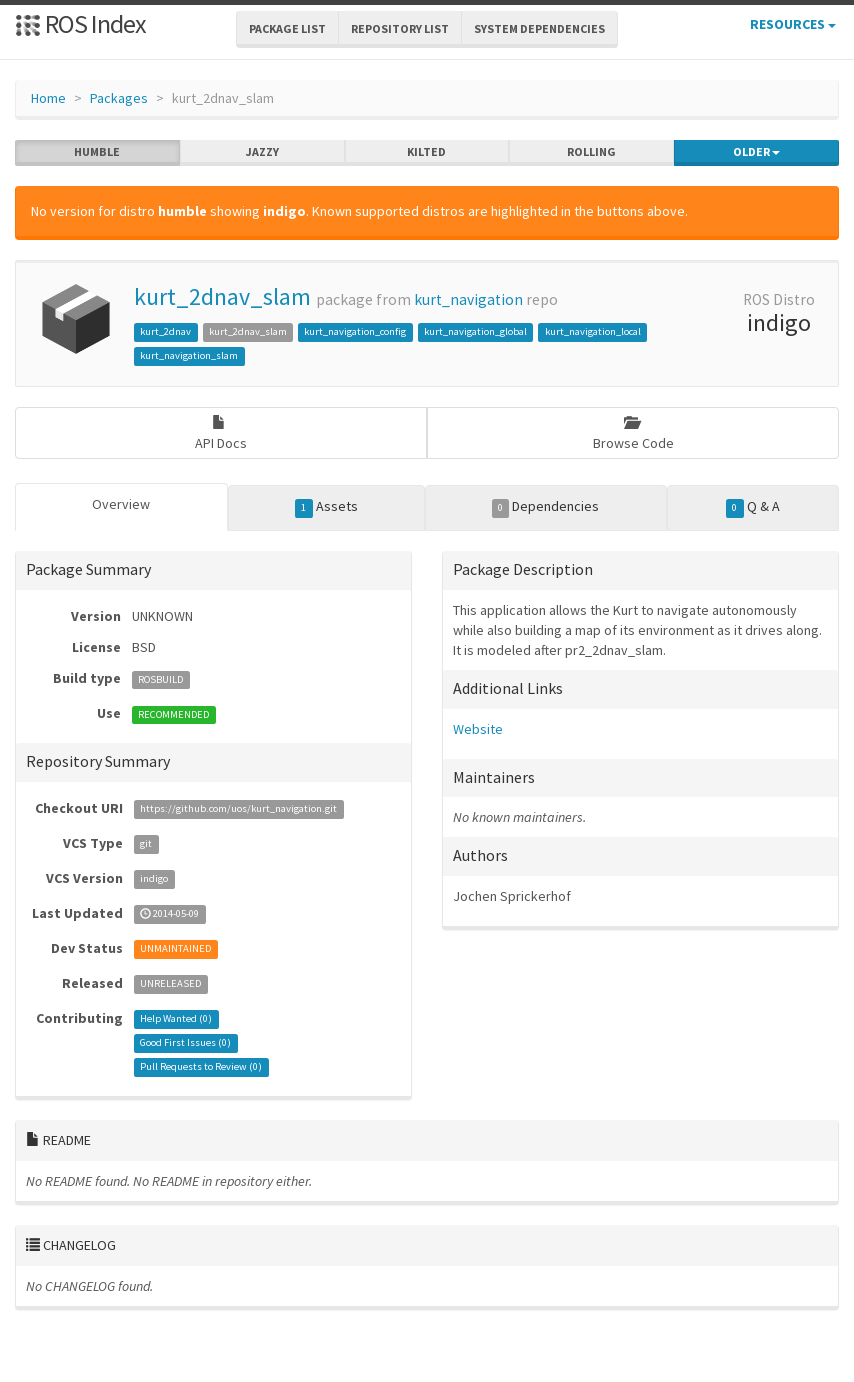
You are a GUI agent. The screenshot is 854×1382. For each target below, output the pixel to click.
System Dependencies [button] (539, 28)
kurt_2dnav (165, 331)
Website (478, 729)
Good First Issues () (185, 1043)
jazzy (262, 152)
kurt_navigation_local (593, 331)
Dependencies (546, 507)
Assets (326, 507)
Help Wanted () (176, 1019)
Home (48, 98)
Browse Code (633, 433)
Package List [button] (287, 28)
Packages (119, 98)
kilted (426, 152)
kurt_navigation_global (475, 331)
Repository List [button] (400, 28)
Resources (793, 24)
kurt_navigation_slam (189, 355)
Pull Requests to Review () (201, 1067)
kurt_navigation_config (355, 331)
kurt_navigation (468, 299)
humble (97, 152)
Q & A (753, 507)
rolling (591, 152)
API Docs (221, 433)
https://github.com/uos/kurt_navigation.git (238, 809)
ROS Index (80, 23)
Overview (121, 504)
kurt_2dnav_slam (222, 296)
